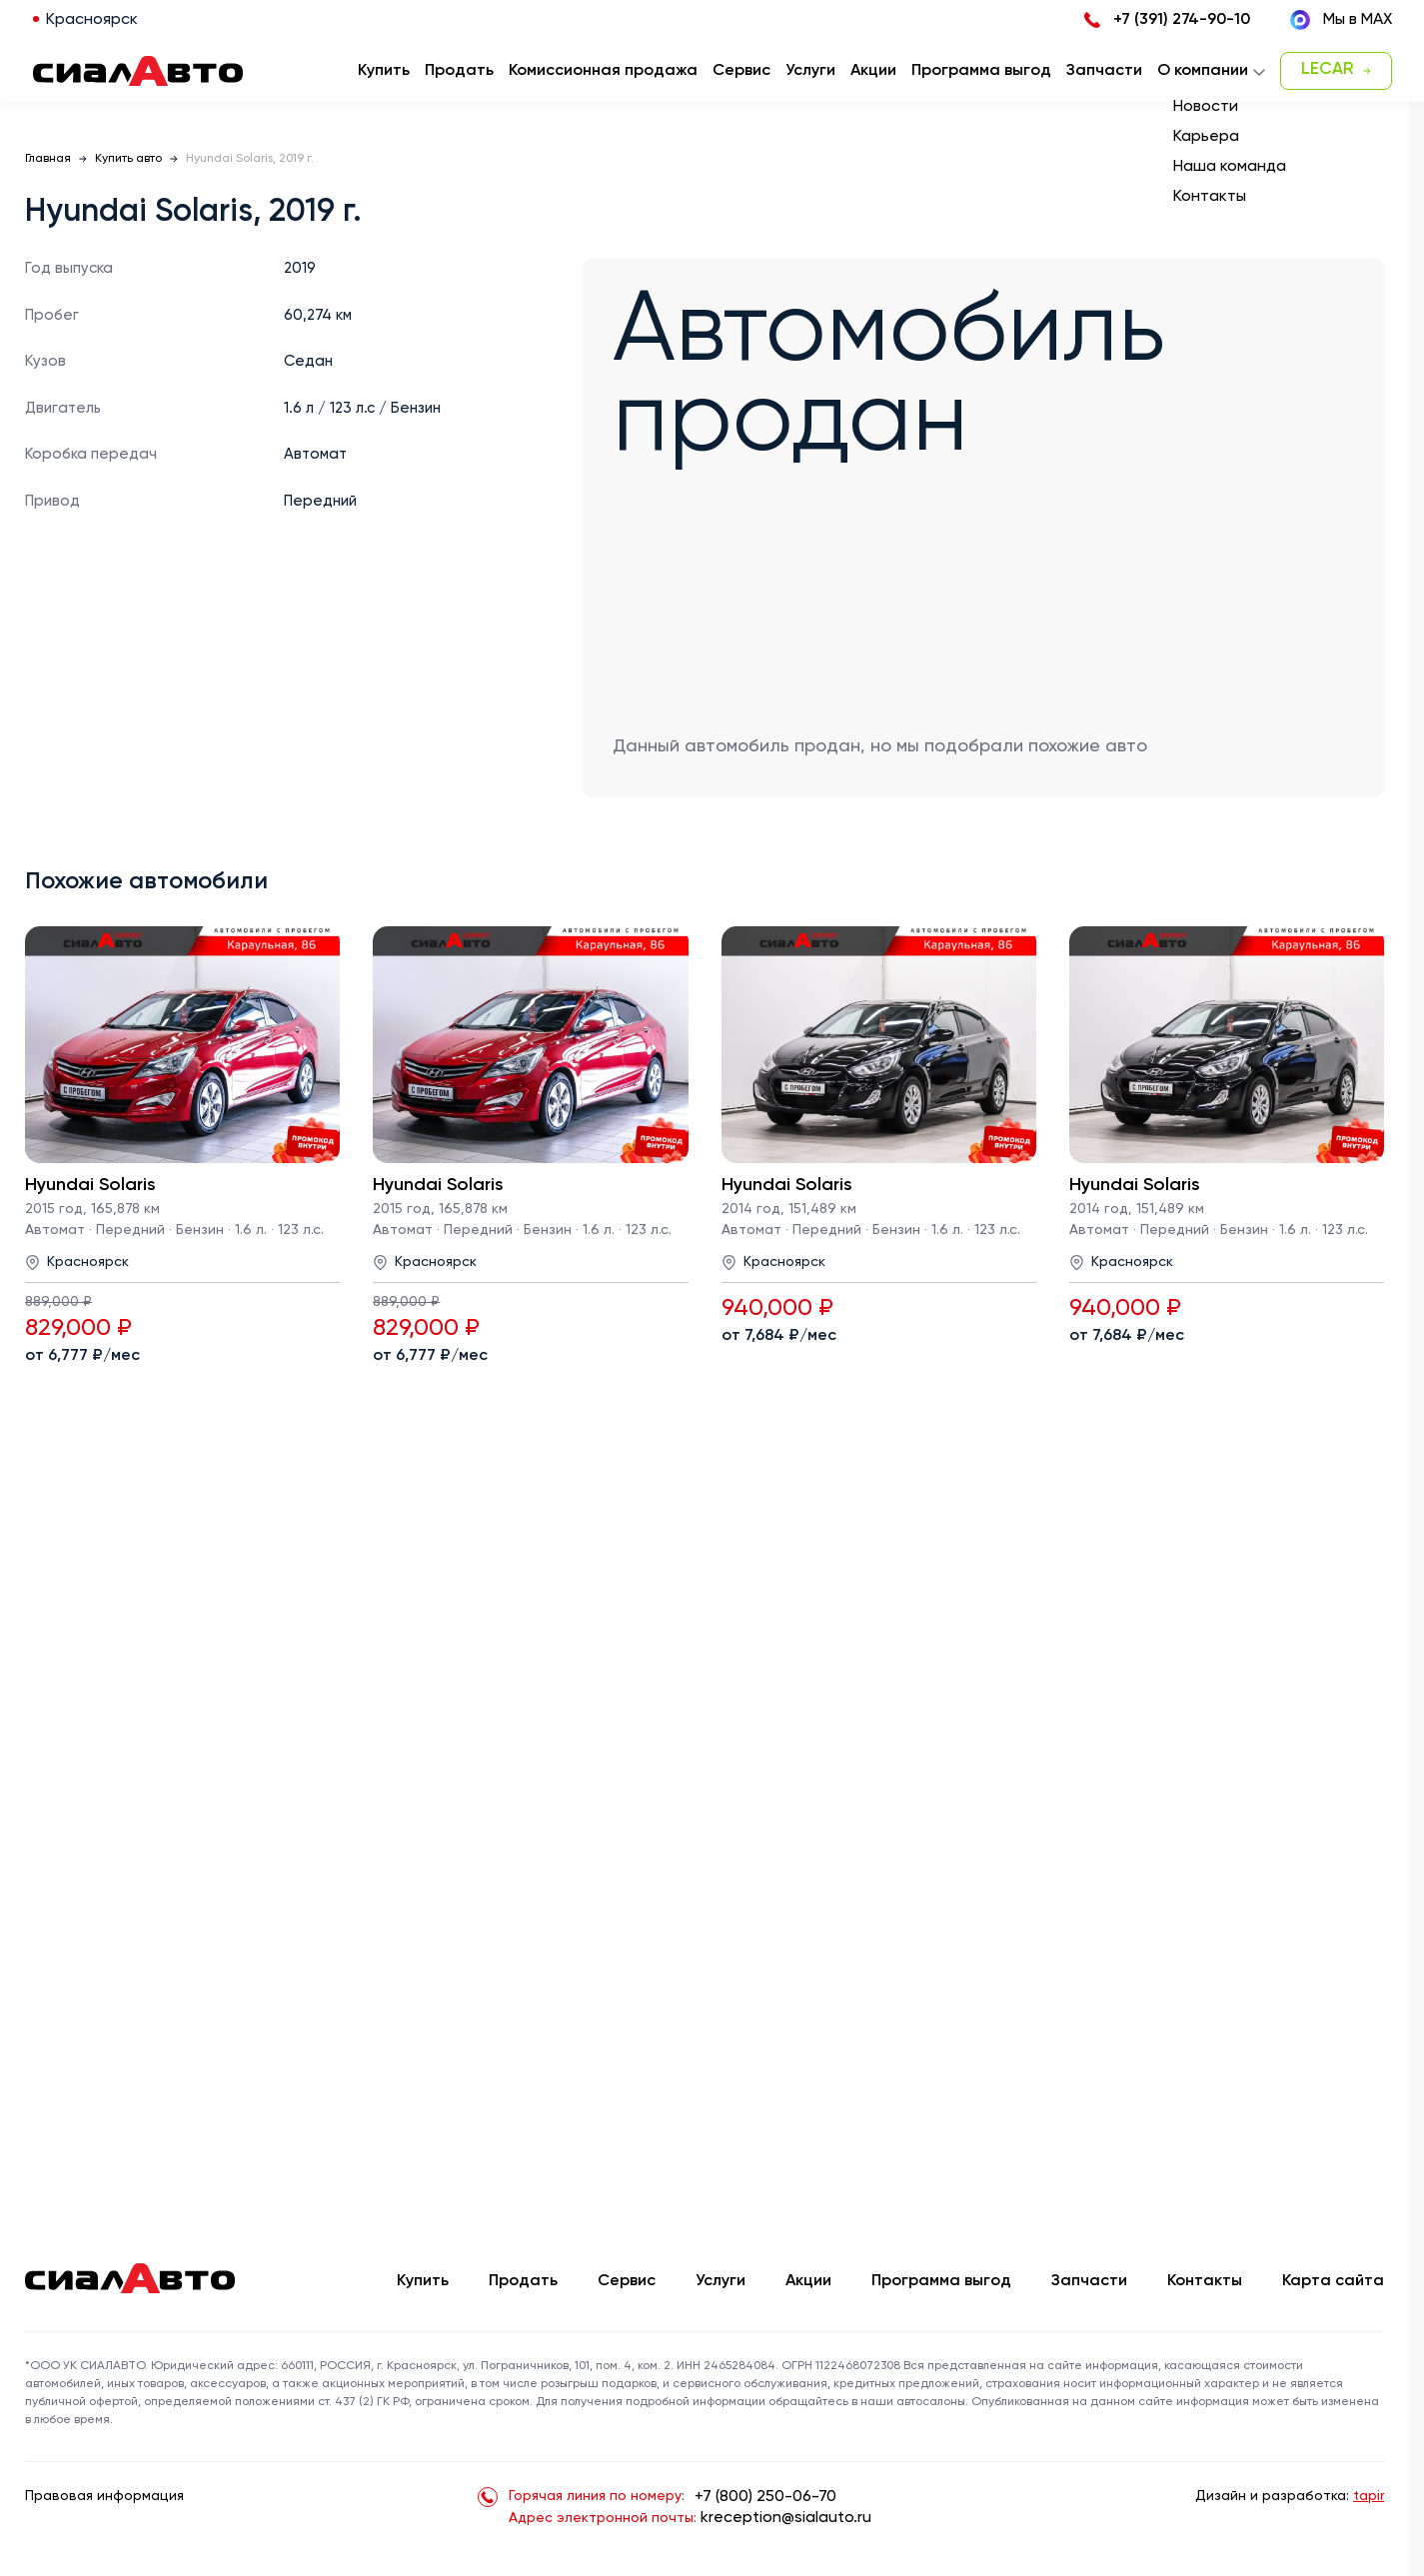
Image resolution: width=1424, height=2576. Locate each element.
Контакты (1204, 2281)
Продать (459, 71)
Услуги (720, 2281)
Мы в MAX (1341, 20)
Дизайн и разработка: (1289, 2496)
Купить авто (128, 159)
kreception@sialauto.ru (786, 2518)
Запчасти (1089, 2281)
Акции (808, 2281)
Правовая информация (104, 2496)
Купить (423, 2281)
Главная (48, 159)
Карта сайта (1333, 2281)
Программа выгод (941, 2281)
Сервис (627, 2281)
